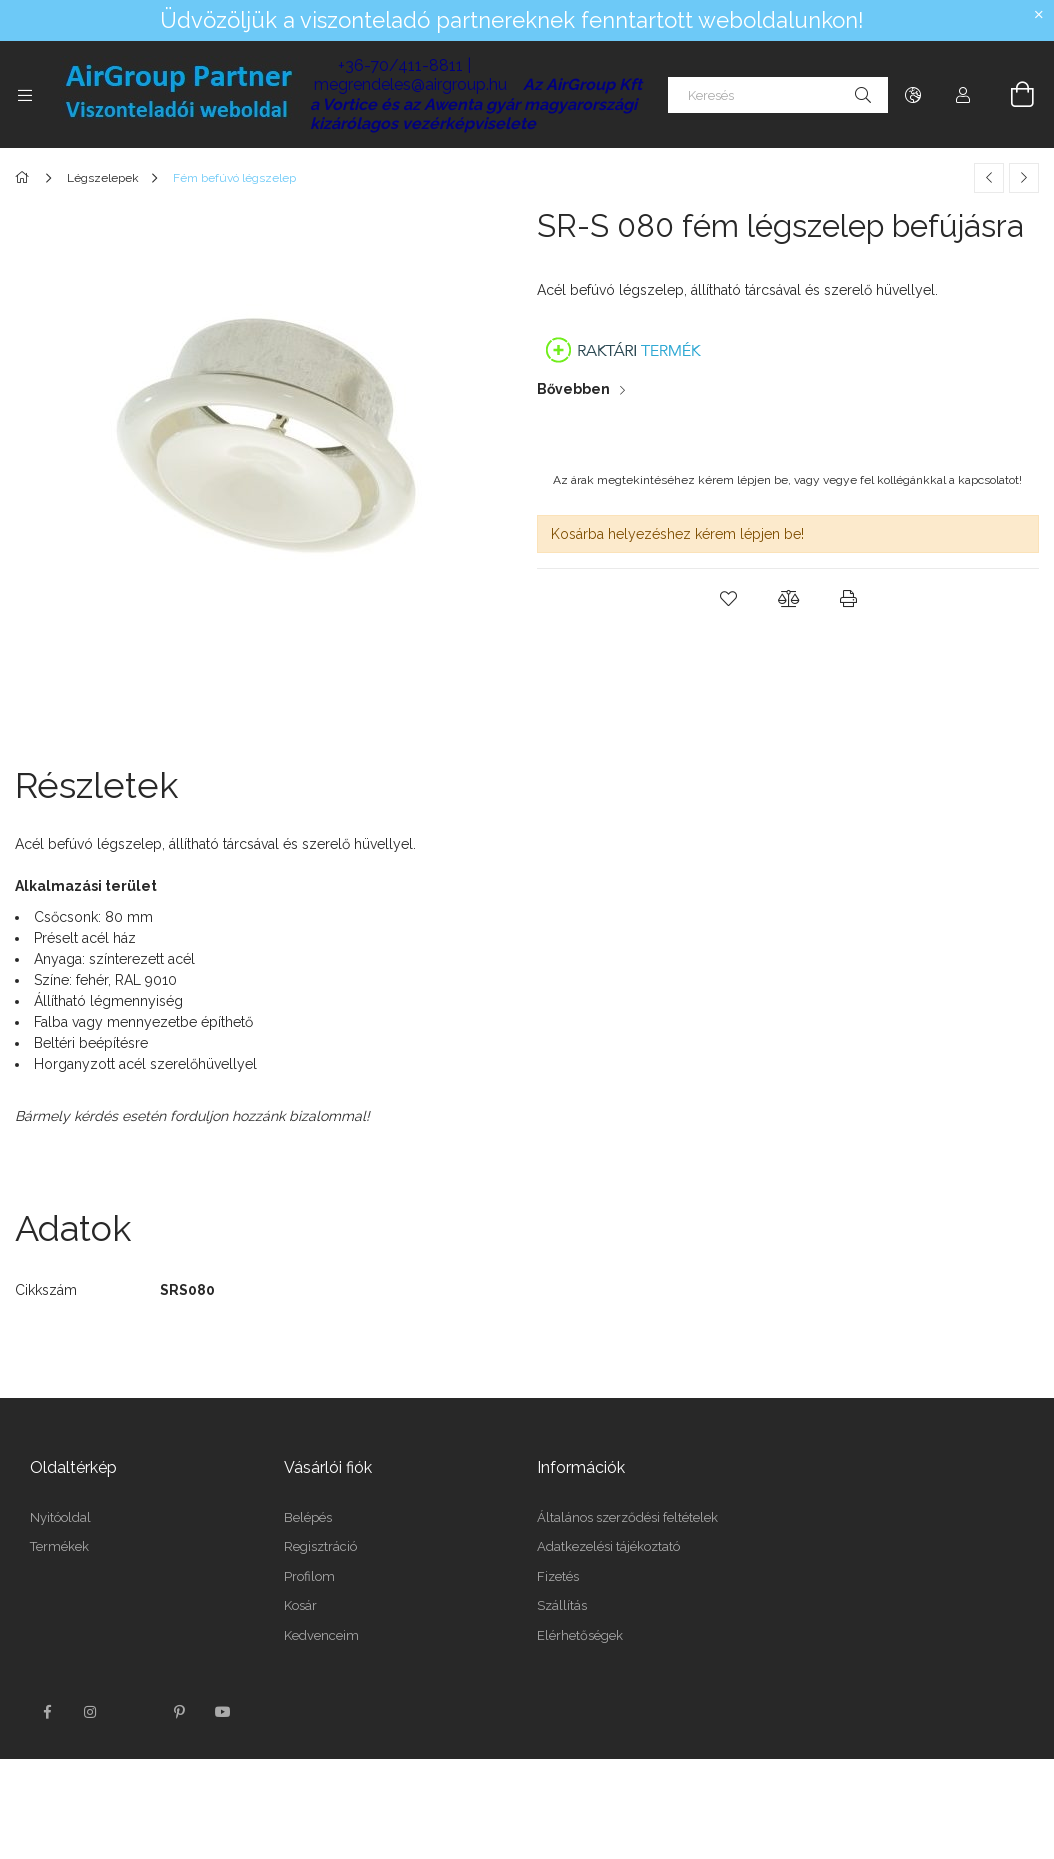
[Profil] (963, 95)
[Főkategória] (25, 178)
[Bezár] (1039, 15)
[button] (728, 599)
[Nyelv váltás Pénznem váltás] (913, 95)
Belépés (308, 1517)
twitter (135, 1712)
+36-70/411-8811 (400, 65)
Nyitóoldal (60, 1517)
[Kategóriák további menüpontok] (25, 95)
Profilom (309, 1576)
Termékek (59, 1546)
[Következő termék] (1024, 178)
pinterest (179, 1712)
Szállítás (562, 1605)
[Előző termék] (989, 178)
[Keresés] (778, 95)
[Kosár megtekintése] (1011, 95)
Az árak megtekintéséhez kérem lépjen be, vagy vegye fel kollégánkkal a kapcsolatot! (787, 480)
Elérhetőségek (580, 1635)
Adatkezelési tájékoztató (608, 1546)
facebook (47, 1712)
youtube (223, 1712)
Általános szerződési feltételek (627, 1517)
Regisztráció (320, 1546)
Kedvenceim (321, 1635)
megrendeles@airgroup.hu (410, 84)
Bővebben (573, 389)
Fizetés (558, 1576)
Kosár (300, 1605)
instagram (91, 1712)
